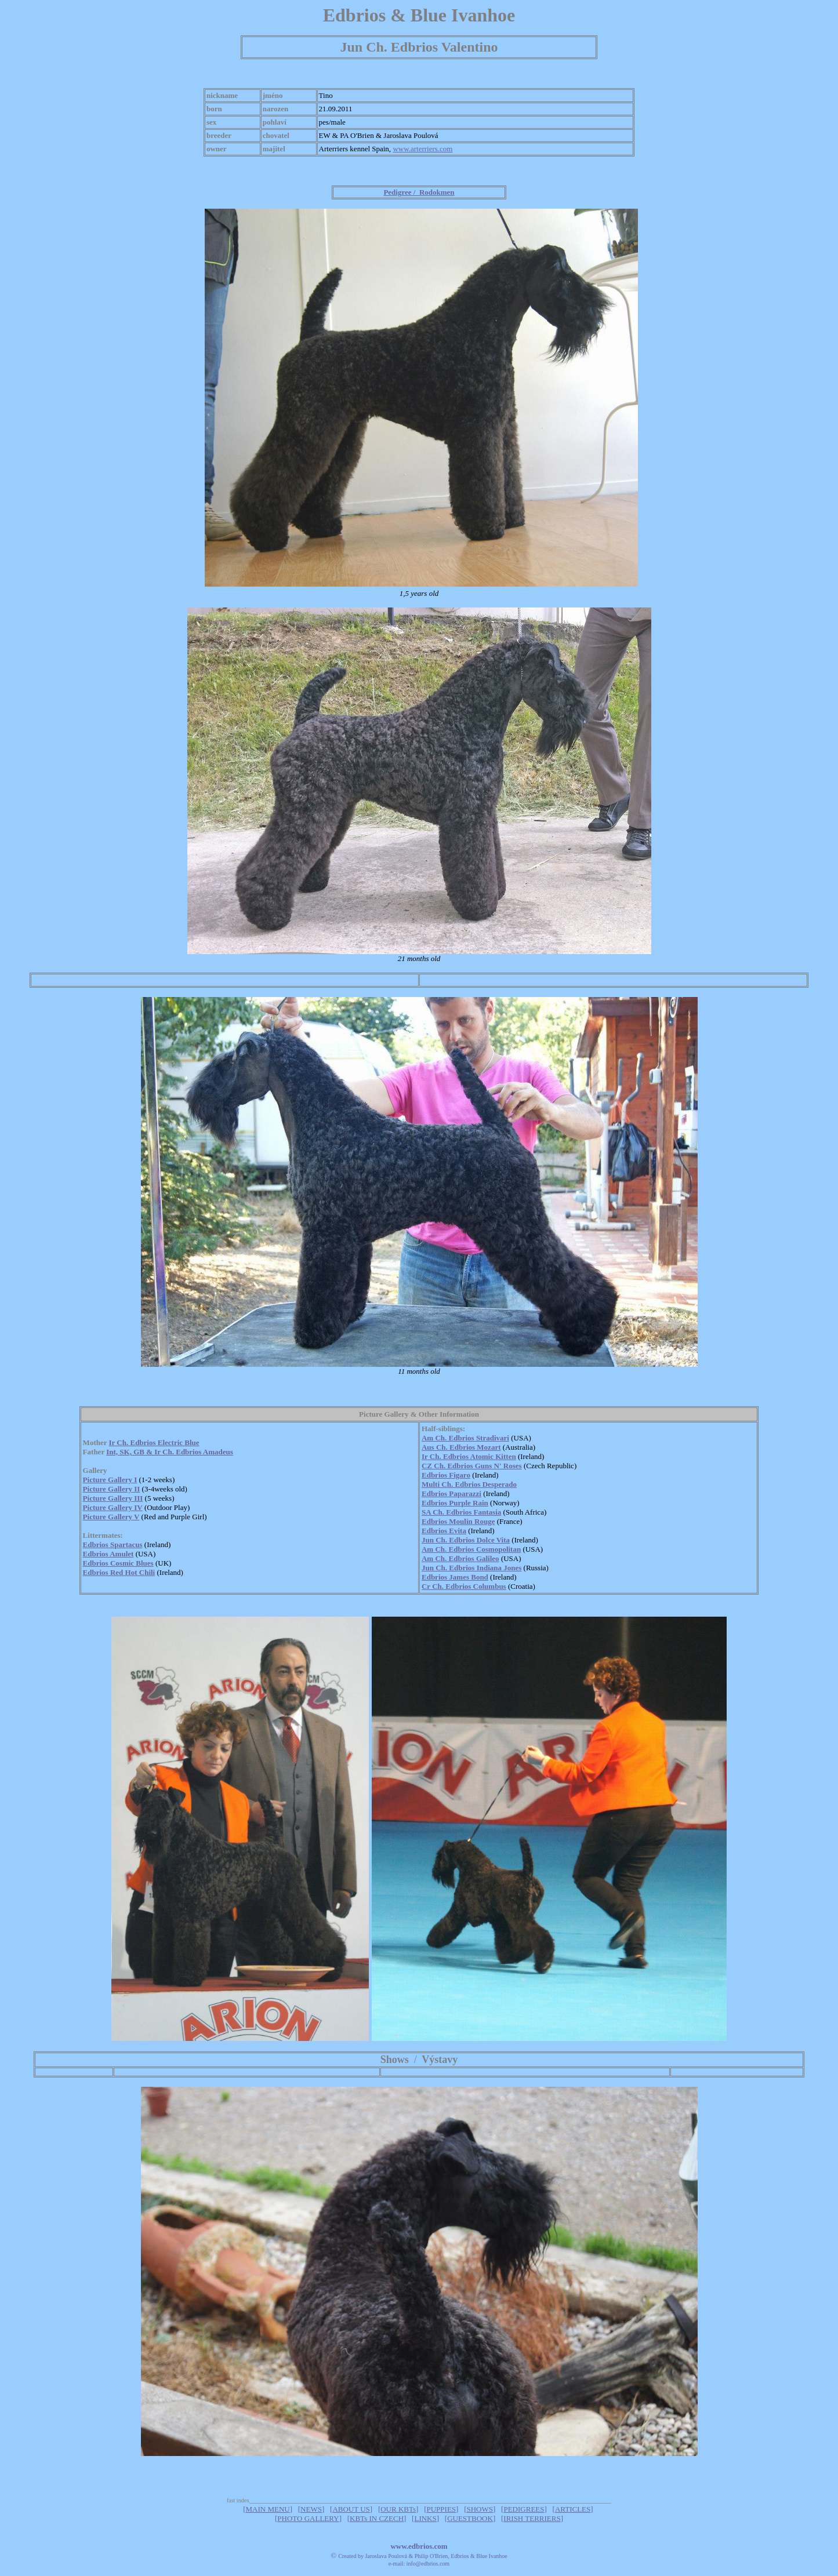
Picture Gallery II (111, 1489)
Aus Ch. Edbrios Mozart (461, 1447)
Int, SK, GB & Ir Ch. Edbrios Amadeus (169, 1451)
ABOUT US (350, 2509)
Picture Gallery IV (113, 1507)
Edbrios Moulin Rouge (458, 1521)
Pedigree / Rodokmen (418, 192)
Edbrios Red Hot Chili (119, 1572)
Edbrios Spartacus (113, 1544)
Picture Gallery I (110, 1479)
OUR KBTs (398, 2509)
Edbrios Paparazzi (451, 1493)
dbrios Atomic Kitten (482, 1456)
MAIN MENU (267, 2509)
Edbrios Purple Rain (455, 1502)
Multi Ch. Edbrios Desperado (469, 1484)
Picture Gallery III (113, 1498)
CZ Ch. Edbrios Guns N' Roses (472, 1465)
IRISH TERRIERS (531, 2518)
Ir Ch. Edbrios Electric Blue (154, 1442)
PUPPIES (441, 2509)
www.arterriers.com (422, 148)
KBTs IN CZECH (377, 2518)
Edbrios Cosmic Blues (118, 1563)
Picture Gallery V (111, 1516)
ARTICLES (572, 2509)
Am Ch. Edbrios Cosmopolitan (471, 1549)
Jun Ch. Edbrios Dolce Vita (466, 1540)
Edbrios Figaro (446, 1475)
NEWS (311, 2509)
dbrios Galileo (476, 1558)
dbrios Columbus (478, 1586)
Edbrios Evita (444, 1530)
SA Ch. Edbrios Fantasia (461, 1512)
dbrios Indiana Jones (487, 1567)
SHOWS (480, 2509)
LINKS (425, 2518)
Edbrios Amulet (108, 1553)
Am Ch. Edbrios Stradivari (465, 1437)
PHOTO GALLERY (308, 2518)
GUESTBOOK (470, 2518)
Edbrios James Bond (455, 1577)
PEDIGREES (523, 2509)
